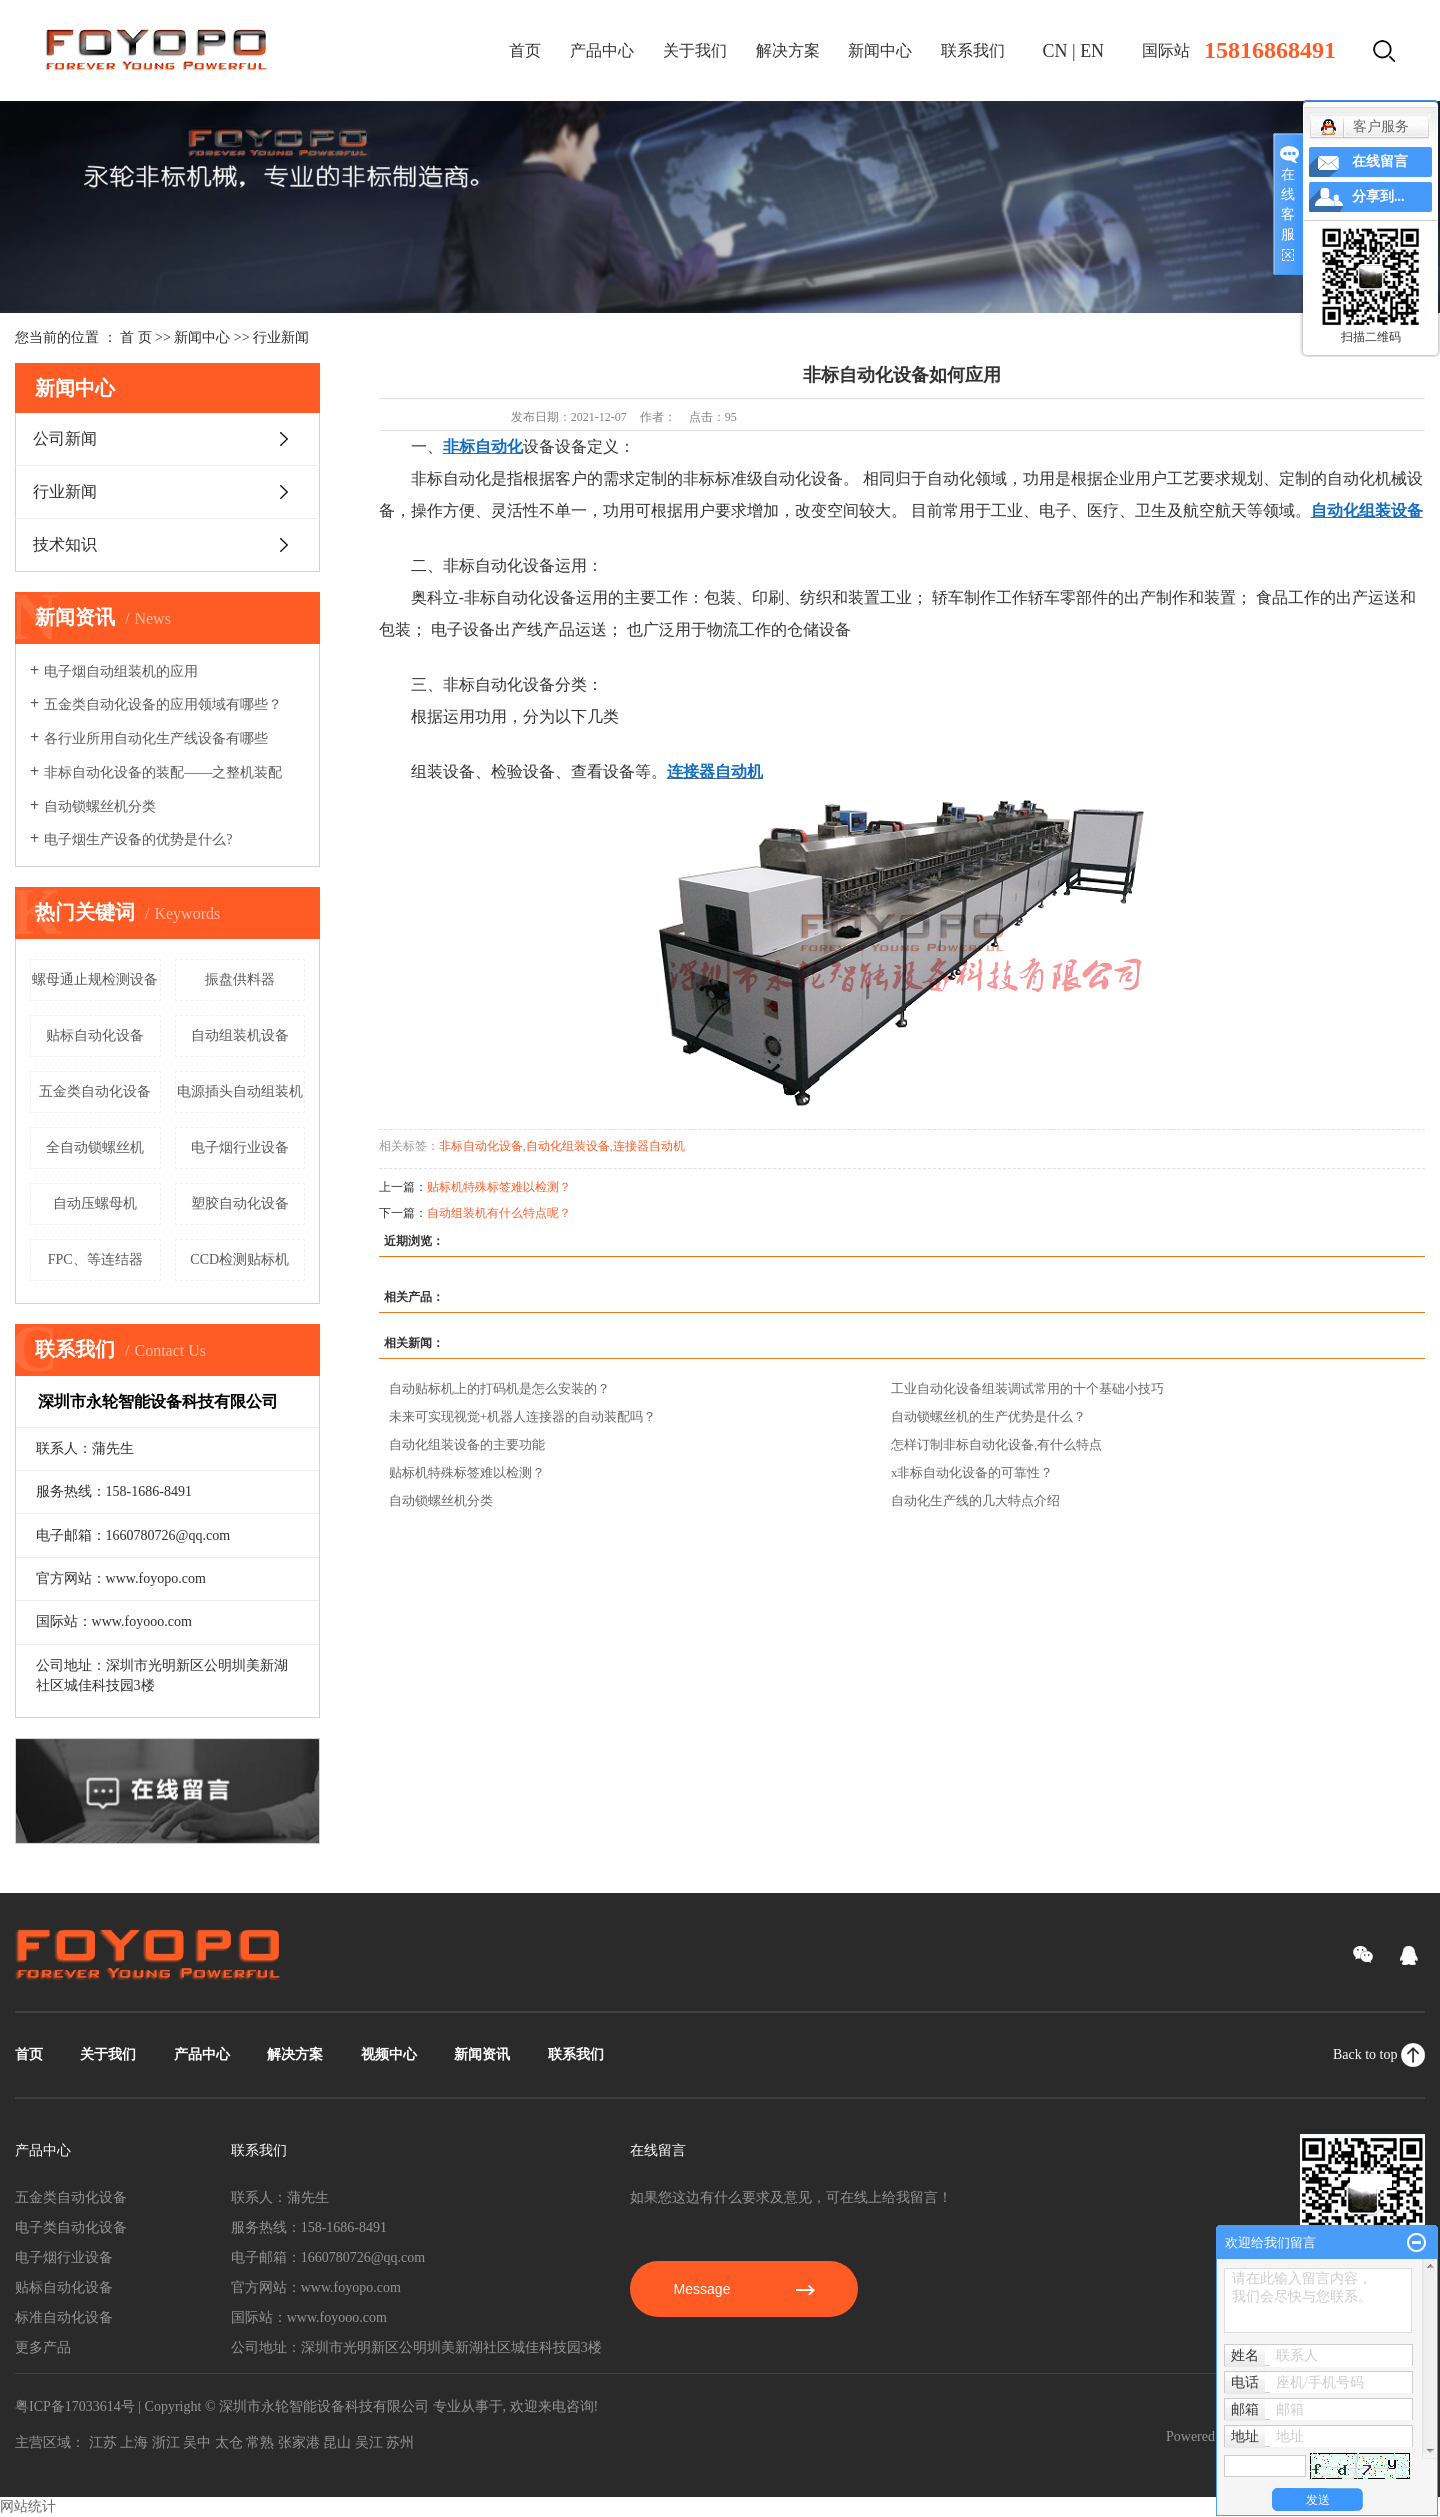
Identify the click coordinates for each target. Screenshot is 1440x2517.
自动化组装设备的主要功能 (467, 1444)
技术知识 (65, 544)
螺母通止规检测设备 (95, 979)
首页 (525, 50)
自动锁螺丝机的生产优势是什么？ (988, 1416)
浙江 (166, 2442)
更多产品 (43, 2347)
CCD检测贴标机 (239, 1259)
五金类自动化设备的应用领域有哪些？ (163, 704)
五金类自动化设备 (95, 1091)
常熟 (260, 2442)
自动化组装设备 (568, 1146)
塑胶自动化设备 (240, 1203)
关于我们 (695, 50)
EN (1092, 51)
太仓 (229, 2442)
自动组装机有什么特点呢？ (499, 1213)
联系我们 (973, 50)
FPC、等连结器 (95, 1259)
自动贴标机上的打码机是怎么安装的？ (499, 1388)
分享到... (1378, 196)
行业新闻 (281, 337)
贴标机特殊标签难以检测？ (499, 1187)
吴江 (369, 2442)
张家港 (299, 2442)
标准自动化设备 (64, 2317)
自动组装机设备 (240, 1035)
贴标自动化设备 (95, 1035)
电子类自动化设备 (71, 2227)
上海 (134, 2442)
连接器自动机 (649, 1146)
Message (745, 2289)
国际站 (1166, 50)
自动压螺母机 (95, 1203)
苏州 (400, 2442)
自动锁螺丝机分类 (100, 806)
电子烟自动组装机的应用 (121, 671)
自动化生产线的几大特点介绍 (975, 1500)
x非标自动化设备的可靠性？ (972, 1472)
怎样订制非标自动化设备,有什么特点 (996, 1444)
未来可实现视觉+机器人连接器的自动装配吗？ (522, 1416)
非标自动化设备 (481, 1146)
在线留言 (1380, 161)
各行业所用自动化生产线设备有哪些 (156, 738)
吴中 (197, 2442)
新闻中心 (880, 50)
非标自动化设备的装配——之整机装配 (163, 772)
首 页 (136, 337)
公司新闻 (65, 438)
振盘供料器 (240, 979)
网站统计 (28, 2506)
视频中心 (389, 2054)
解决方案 (788, 50)
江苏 (103, 2442)
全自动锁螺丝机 (95, 1147)
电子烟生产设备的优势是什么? (138, 839)
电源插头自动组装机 (240, 1091)
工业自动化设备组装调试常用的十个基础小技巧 (1027, 1388)
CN (1055, 51)
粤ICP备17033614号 (75, 2406)
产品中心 (602, 50)
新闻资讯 (482, 2054)
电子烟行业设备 (240, 1147)
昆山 (337, 2442)
